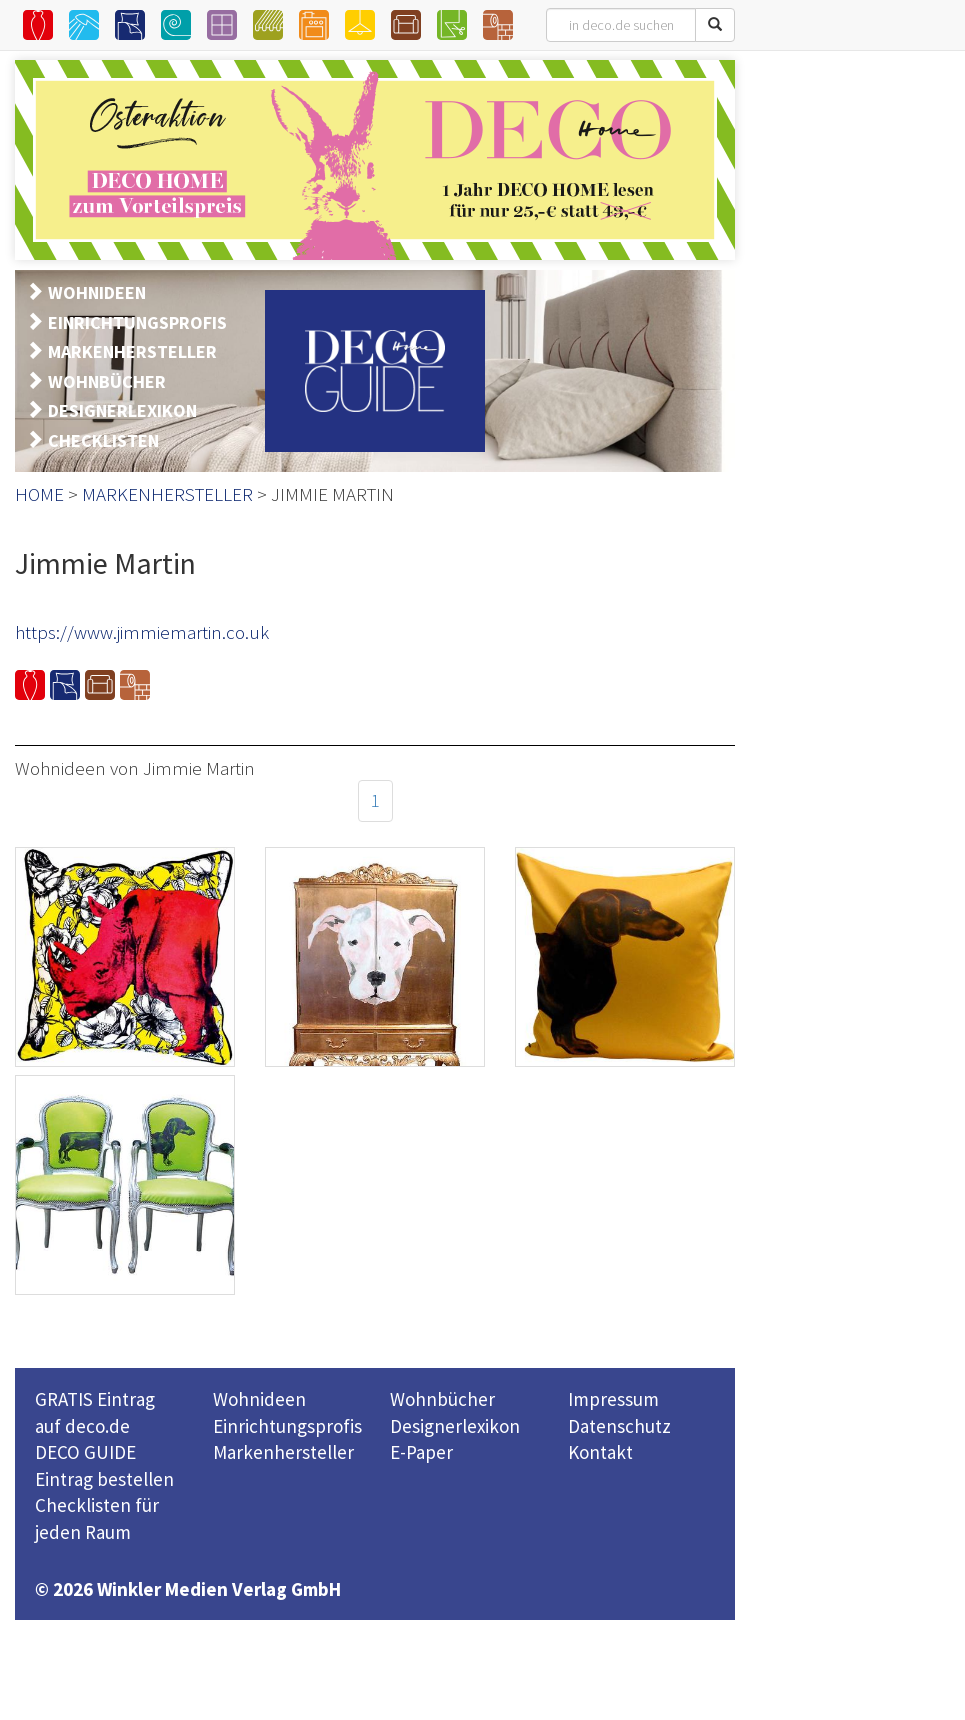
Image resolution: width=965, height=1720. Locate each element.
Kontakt (600, 1452)
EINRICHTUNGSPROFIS (137, 322)
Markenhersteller (283, 1452)
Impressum (613, 1399)
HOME (39, 494)
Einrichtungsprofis (287, 1426)
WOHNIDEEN (97, 292)
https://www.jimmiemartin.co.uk (142, 632)
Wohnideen (259, 1399)
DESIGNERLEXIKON (122, 410)
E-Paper (421, 1452)
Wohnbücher (442, 1399)
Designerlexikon (455, 1426)
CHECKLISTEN (103, 440)
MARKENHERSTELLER (132, 351)
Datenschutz (619, 1426)
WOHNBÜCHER (107, 381)
